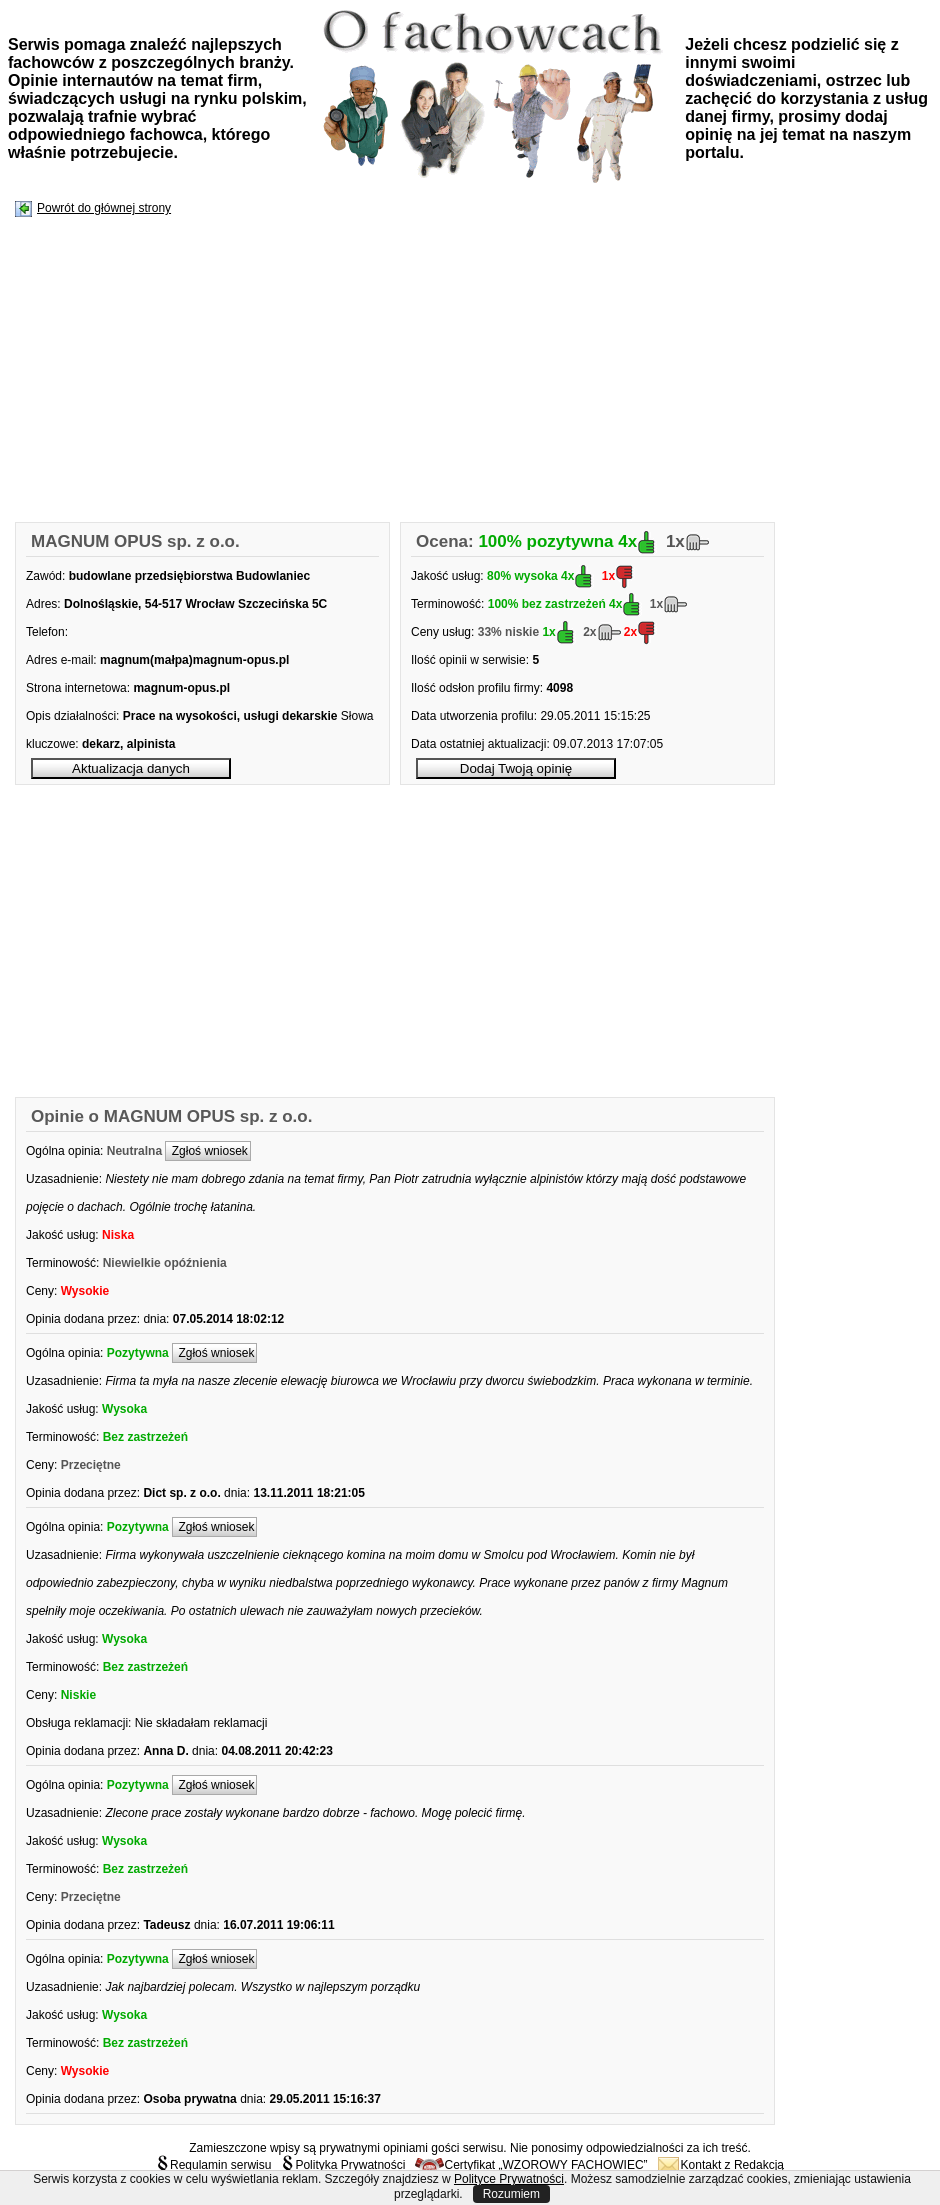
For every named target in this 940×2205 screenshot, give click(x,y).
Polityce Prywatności (509, 2179)
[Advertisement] (317, 371)
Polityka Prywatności (343, 2165)
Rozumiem (511, 2194)
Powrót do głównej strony (104, 208)
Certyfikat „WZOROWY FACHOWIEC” (531, 2165)
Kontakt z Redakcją (721, 2165)
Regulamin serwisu (213, 2165)
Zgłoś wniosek (207, 1151)
